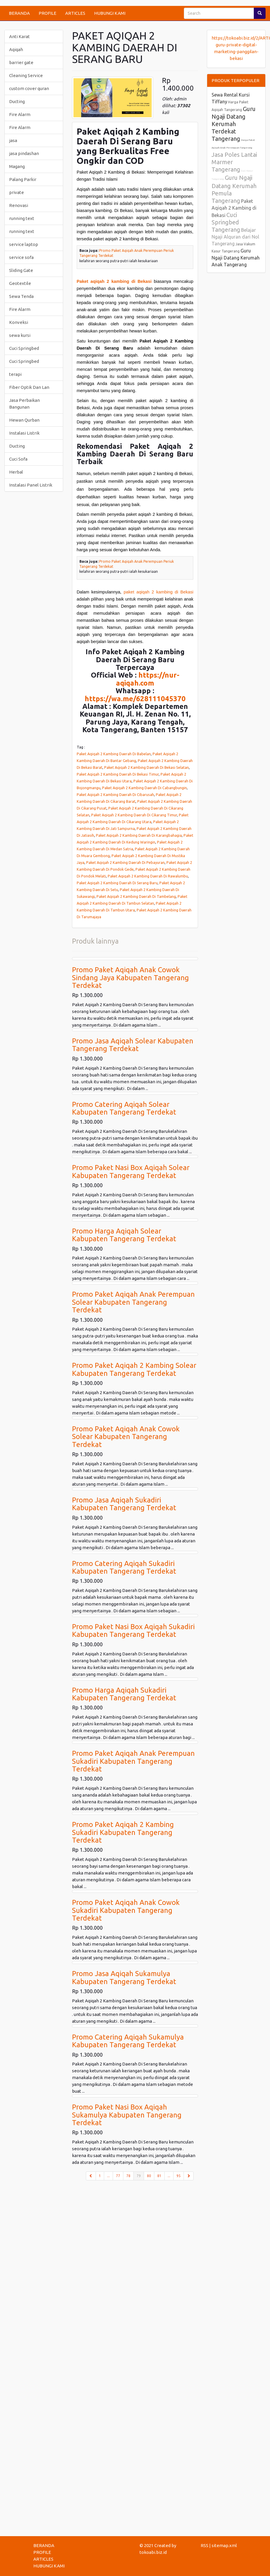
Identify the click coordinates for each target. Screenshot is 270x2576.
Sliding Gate (21, 270)
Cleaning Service (26, 75)
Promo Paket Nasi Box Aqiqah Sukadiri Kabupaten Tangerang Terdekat (133, 1630)
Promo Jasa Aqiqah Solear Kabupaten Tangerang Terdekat (132, 1045)
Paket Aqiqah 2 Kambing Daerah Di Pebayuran (125, 862)
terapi (15, 374)
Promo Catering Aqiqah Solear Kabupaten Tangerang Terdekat (124, 1108)
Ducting (17, 101)
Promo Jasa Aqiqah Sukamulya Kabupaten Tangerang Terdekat (124, 1977)
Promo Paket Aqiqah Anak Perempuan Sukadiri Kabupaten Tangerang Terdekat (133, 1761)
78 (128, 2176)
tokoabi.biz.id (153, 2552)
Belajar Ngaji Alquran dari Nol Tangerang (235, 236)
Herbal (16, 471)
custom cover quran (29, 88)
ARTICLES (75, 13)
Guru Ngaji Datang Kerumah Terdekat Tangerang (234, 123)
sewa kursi (19, 335)
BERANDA (19, 13)
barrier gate (21, 62)
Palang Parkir (22, 179)
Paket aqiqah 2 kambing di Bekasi (114, 281)
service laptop (23, 244)
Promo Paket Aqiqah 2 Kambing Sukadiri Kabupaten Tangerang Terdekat (123, 1832)
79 (140, 2175)
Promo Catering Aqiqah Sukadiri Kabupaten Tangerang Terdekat (124, 1567)
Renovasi (18, 205)
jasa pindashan (24, 153)
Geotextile (20, 283)
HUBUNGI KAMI (109, 13)
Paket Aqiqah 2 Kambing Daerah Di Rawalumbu (148, 876)
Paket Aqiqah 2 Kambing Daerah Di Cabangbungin (144, 788)
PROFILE (47, 13)
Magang (17, 166)
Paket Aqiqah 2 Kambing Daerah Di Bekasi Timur (118, 774)
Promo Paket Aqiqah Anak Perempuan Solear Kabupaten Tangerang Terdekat (133, 1302)
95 (178, 2176)
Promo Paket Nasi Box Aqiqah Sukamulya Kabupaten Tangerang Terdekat (126, 2115)
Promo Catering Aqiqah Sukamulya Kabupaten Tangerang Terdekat (128, 2041)
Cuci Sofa (18, 458)
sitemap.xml (224, 2545)
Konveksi (18, 322)
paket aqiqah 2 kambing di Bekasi (158, 592)
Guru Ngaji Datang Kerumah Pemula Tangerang (234, 189)
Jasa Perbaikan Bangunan (24, 404)
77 (118, 2176)
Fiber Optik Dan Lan (29, 387)
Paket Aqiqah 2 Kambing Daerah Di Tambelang (136, 896)
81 (159, 2176)
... (108, 2176)
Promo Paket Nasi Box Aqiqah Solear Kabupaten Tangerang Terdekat (130, 1171)
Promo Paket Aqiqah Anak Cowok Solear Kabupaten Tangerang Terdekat (126, 1436)
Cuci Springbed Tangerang (226, 222)
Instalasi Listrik (24, 432)
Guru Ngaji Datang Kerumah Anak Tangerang (236, 257)
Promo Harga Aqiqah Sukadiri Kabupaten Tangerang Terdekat (124, 1694)
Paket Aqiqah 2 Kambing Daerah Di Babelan (114, 754)
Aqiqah (16, 49)
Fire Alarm (19, 114)
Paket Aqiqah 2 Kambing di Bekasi (234, 208)
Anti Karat (19, 36)
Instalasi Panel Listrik (30, 484)
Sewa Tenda (21, 296)
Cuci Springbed (24, 348)
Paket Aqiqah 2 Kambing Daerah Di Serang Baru (117, 883)
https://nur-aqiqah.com (147, 679)
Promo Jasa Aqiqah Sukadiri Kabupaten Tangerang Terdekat (124, 1504)
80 (149, 2176)
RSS (204, 2545)
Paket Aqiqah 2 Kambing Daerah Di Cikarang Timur (134, 815)
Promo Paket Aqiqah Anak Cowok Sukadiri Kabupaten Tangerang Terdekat (126, 1910)
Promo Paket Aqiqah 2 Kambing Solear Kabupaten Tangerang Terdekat (134, 1369)
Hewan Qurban (24, 419)
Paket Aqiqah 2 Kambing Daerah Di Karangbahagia (139, 835)
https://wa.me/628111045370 (135, 699)
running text (21, 218)
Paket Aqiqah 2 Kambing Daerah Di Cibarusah (115, 794)
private (16, 192)
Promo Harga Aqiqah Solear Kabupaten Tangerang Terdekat (124, 1235)
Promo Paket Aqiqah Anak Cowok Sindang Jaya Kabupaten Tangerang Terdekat (130, 977)
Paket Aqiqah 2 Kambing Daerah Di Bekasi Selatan (146, 767)
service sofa (21, 257)
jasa (13, 140)
